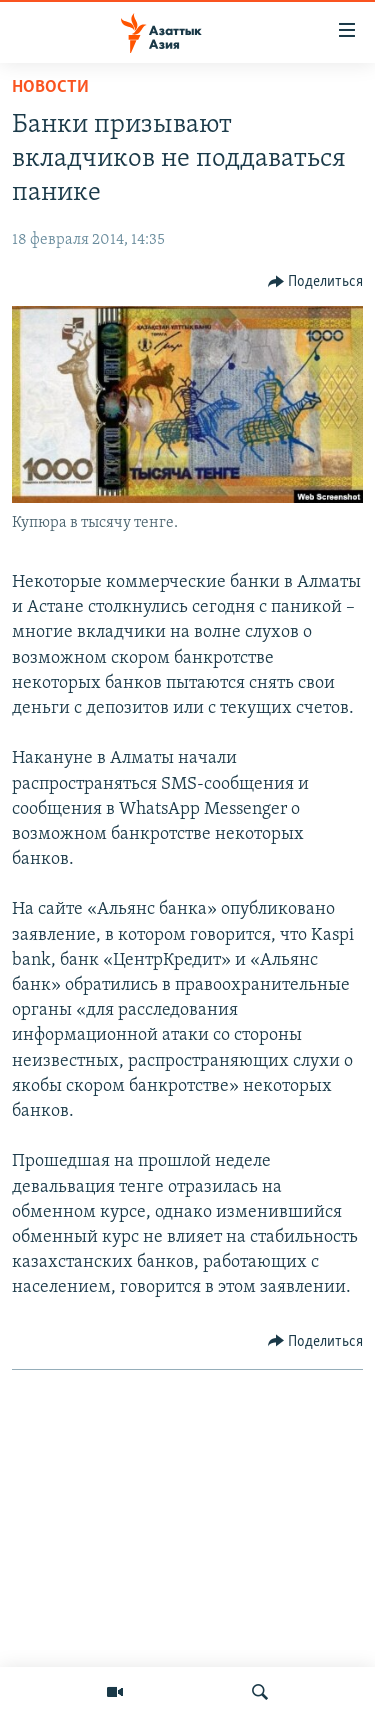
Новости (50, 87)
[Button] (316, 282)
